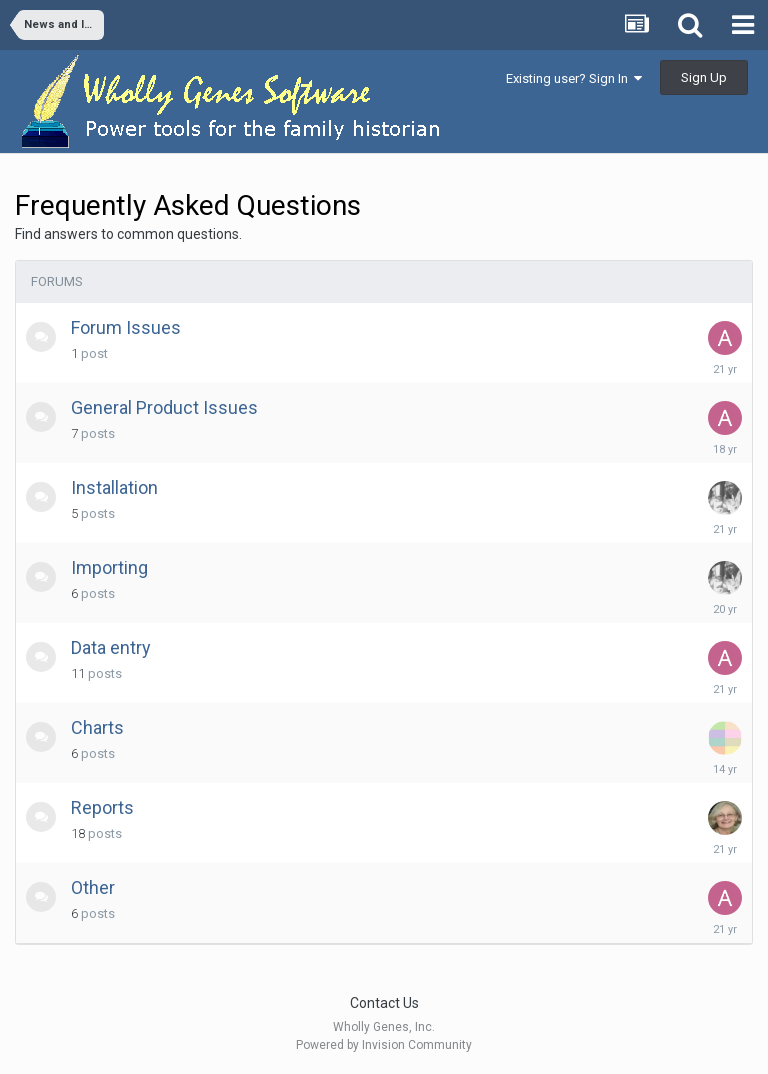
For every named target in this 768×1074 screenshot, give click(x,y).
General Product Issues (164, 407)
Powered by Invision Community (384, 1045)
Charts (97, 727)
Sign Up (704, 77)
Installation (114, 487)
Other (93, 887)
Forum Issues (126, 327)
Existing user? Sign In (574, 78)
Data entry (111, 647)
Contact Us (384, 1003)
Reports (102, 807)
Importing (109, 567)
